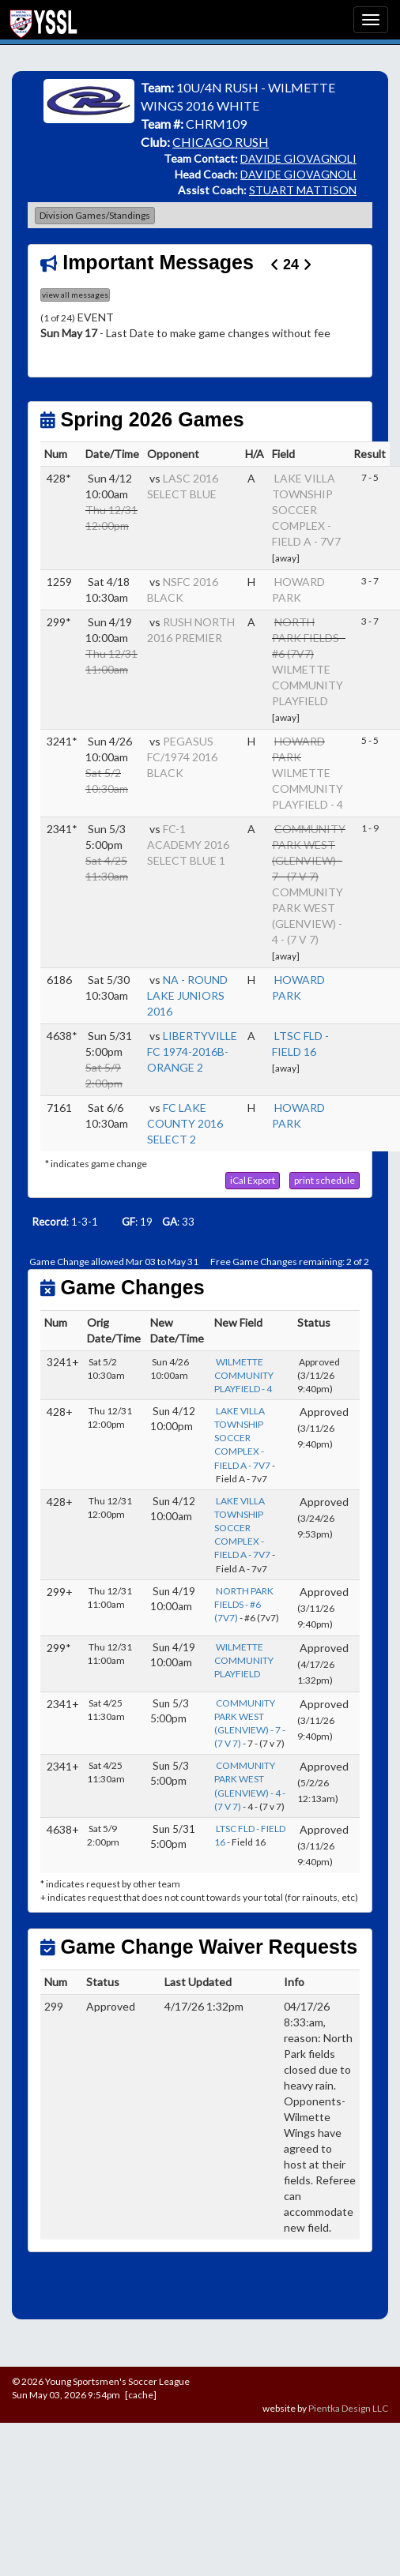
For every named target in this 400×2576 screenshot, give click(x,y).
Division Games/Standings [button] (95, 215)
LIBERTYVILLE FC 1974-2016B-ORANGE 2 (192, 1051)
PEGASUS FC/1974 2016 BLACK (182, 756)
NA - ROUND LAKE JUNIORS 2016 (187, 995)
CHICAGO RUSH (220, 141)
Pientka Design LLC (348, 2408)
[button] (252, 1180)
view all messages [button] (75, 294)
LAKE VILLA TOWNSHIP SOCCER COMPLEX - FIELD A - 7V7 (306, 509)
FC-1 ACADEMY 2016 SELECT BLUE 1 (188, 844)
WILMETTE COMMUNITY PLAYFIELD (307, 685)
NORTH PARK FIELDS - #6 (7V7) (244, 1604)
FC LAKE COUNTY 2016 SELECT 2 (185, 1123)
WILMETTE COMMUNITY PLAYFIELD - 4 (307, 788)
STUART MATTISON (303, 190)
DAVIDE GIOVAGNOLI (298, 158)
